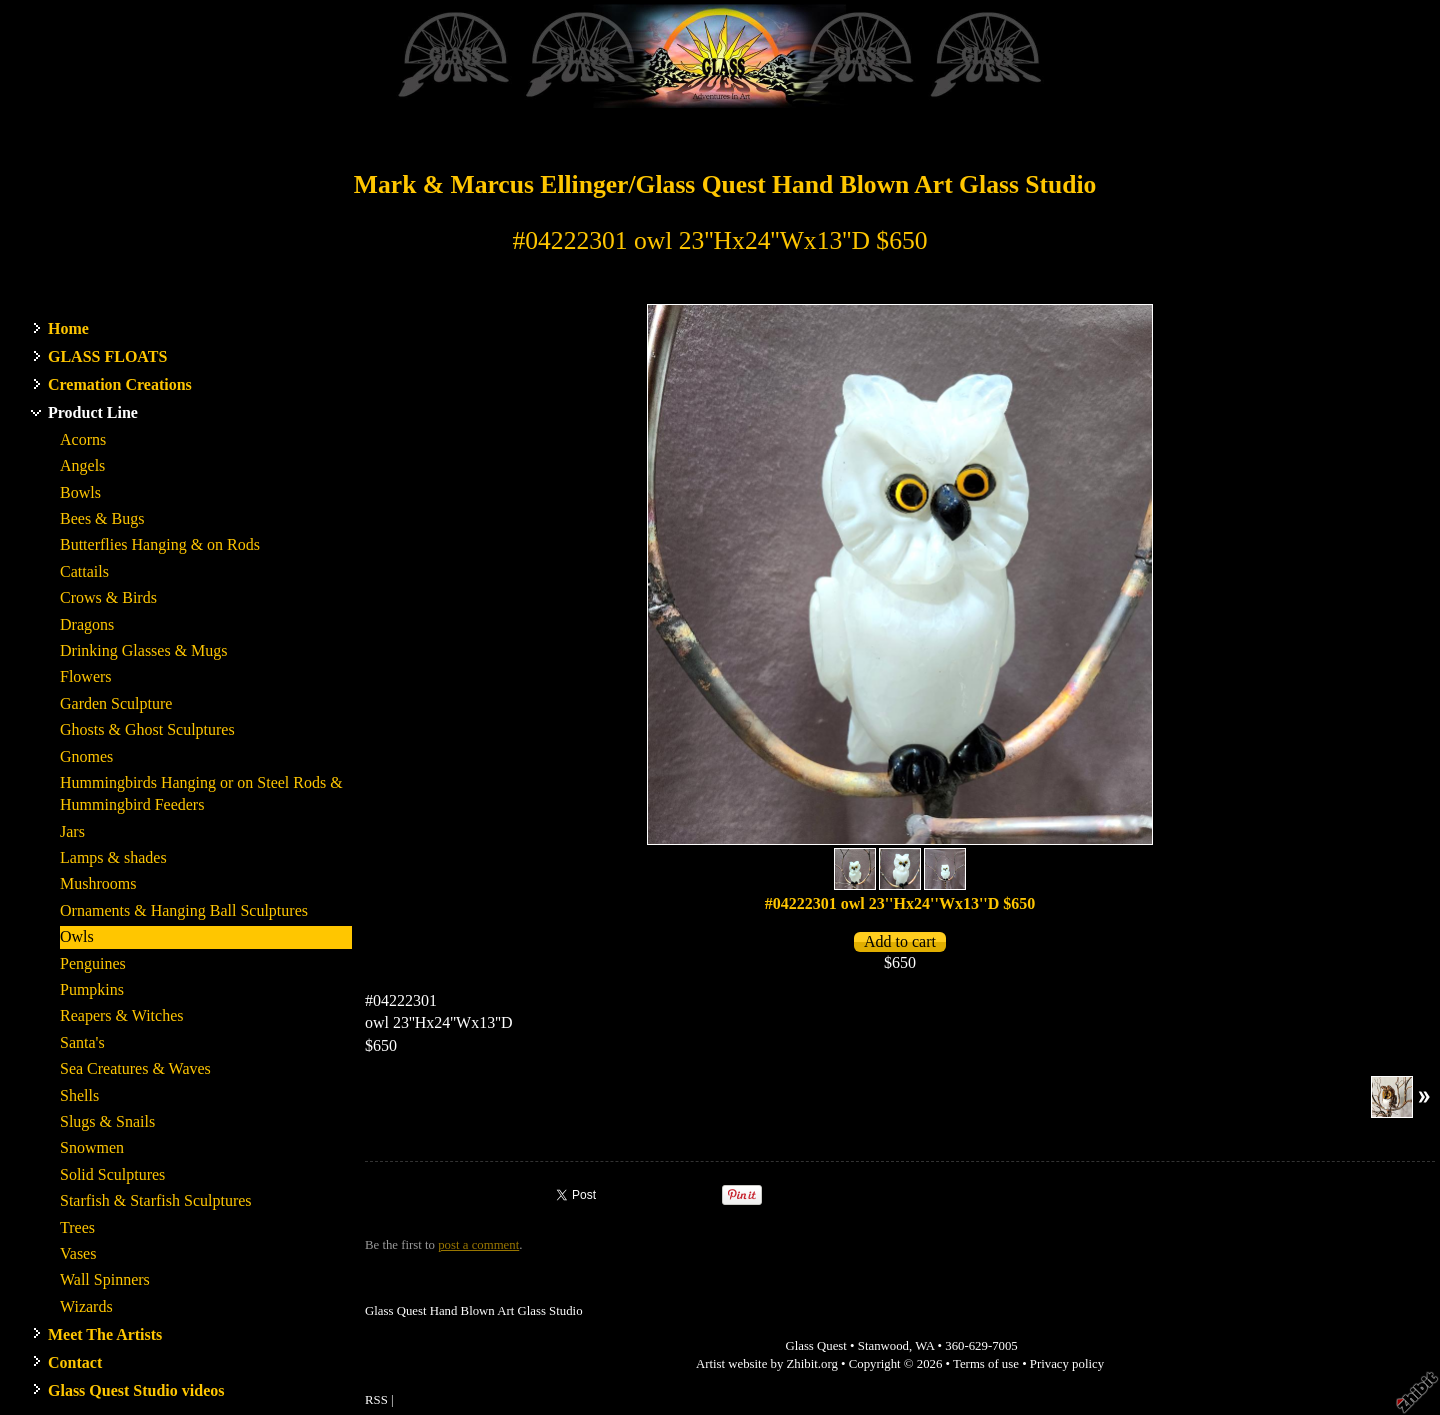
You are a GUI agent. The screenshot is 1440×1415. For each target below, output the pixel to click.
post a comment (478, 1245)
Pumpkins (92, 989)
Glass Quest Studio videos (136, 1390)
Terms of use (986, 1364)
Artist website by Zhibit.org (767, 1364)
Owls (77, 936)
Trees (77, 1227)
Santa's (82, 1042)
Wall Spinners (105, 1279)
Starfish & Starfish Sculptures (156, 1200)
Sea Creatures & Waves (135, 1068)
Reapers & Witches (121, 1015)
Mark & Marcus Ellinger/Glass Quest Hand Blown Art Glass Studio (725, 184)
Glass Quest (816, 1346)
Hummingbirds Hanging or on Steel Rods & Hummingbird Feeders (201, 793)
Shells (79, 1095)
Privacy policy (1067, 1364)
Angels (82, 465)
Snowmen (92, 1147)
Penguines (93, 963)
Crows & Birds (108, 597)
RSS (376, 1400)
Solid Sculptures (112, 1174)
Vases (78, 1253)
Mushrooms (98, 883)
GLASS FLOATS (107, 356)
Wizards (86, 1306)
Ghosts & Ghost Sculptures (147, 729)
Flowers (86, 676)
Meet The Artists (105, 1334)
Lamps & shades (113, 857)
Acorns (83, 439)
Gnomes (86, 756)
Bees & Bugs (102, 518)
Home (68, 328)
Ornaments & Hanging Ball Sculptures (184, 910)
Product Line (93, 412)
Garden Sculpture (116, 703)
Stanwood (883, 1346)
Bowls (80, 492)
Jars (72, 831)
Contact (75, 1362)
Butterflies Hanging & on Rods (160, 544)
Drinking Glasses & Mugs (144, 650)
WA (924, 1346)
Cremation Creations (120, 384)
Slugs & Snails (107, 1121)
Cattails (84, 571)
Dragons (87, 624)
